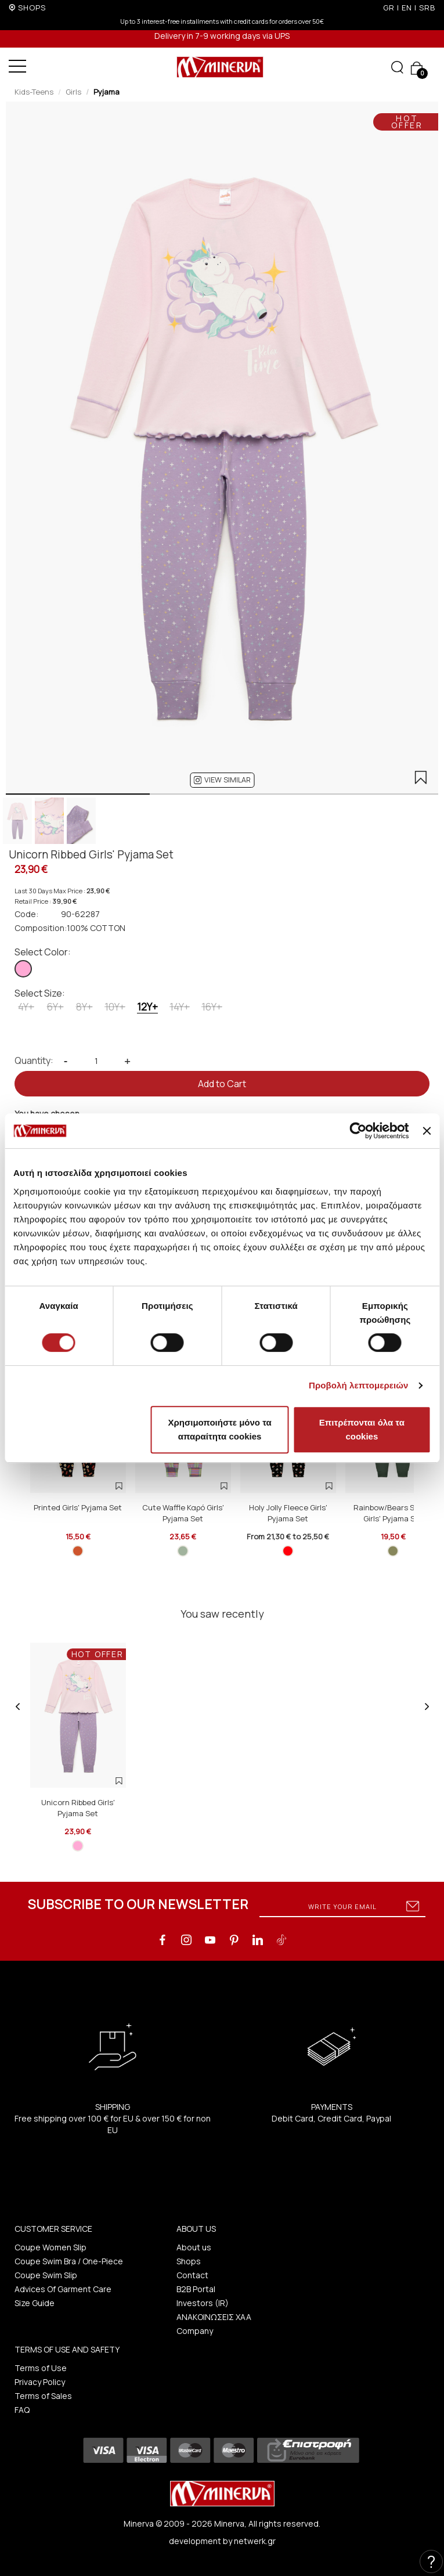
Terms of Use (41, 2367)
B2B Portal (195, 2288)
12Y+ (147, 1006)
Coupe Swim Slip (46, 2275)
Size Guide (35, 2302)
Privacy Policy (40, 2381)
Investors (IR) (202, 2302)
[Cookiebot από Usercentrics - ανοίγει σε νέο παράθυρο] (358, 1130)
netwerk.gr (255, 2540)
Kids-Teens (34, 91)
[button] (222, 780)
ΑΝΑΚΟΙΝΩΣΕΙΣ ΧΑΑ (213, 2316)
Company (194, 2330)
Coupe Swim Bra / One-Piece (69, 2261)
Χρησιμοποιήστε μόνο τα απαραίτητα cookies (220, 1429)
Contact (192, 2275)
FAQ (22, 2409)
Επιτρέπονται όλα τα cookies (362, 1429)
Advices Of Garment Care (63, 2288)
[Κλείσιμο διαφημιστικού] (427, 1131)
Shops (188, 2261)
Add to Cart (222, 1083)
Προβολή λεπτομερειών (359, 1385)
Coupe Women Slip (50, 2247)
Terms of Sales (43, 2395)
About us (193, 2247)
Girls (73, 91)
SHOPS (32, 7)
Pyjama (106, 91)
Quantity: (34, 1060)
